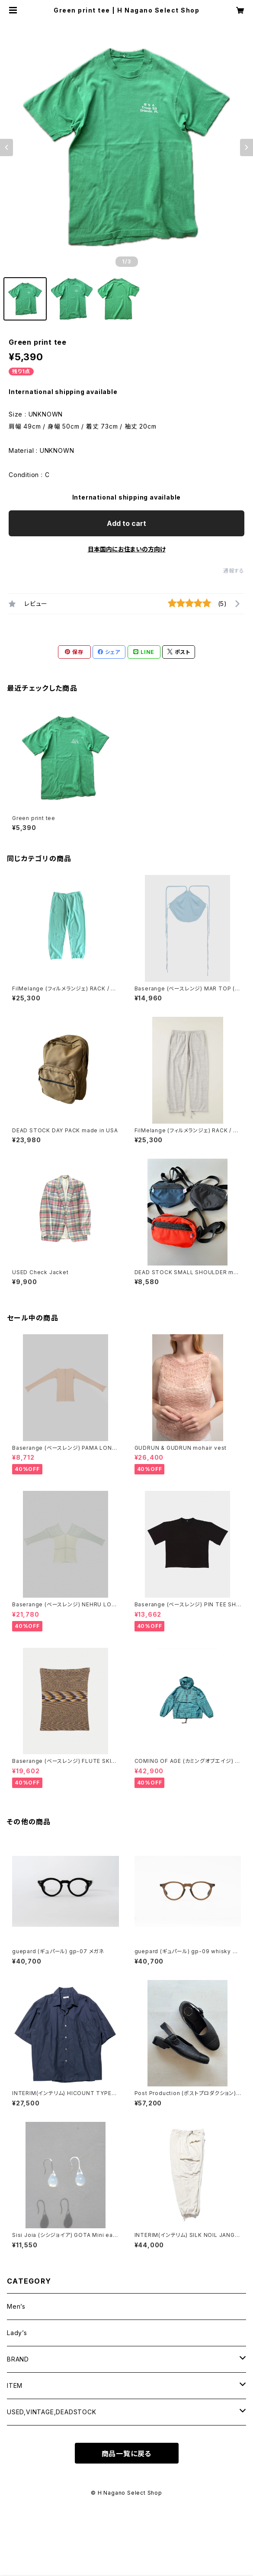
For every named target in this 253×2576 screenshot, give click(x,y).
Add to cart (126, 523)
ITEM (14, 2385)
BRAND (18, 2359)
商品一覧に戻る (127, 2453)
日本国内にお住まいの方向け (127, 549)
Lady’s (17, 2332)
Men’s (16, 2306)
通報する (233, 570)
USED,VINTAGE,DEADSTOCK (51, 2412)
